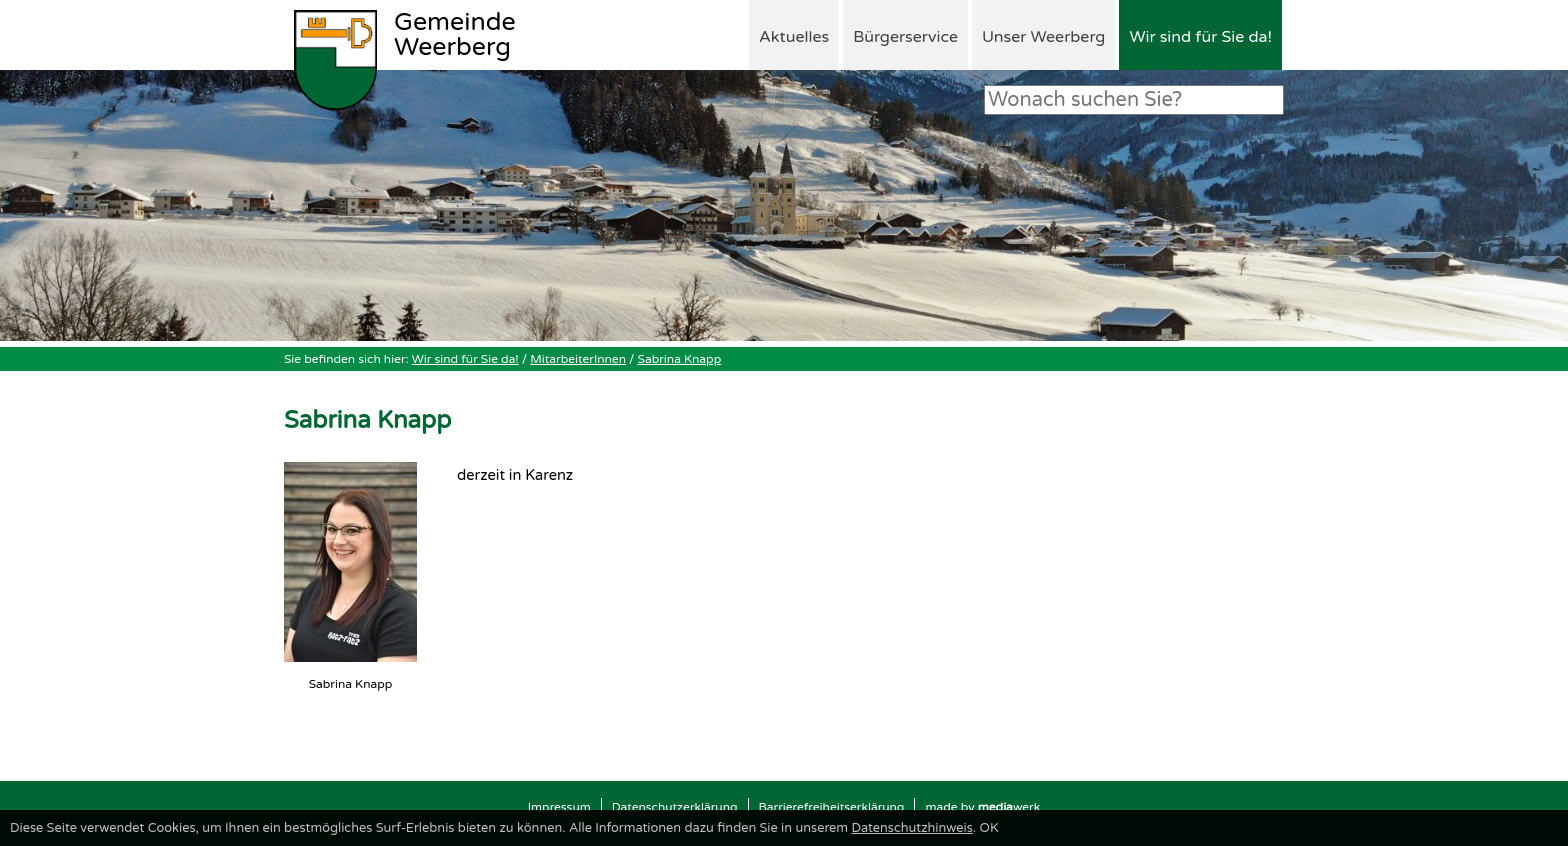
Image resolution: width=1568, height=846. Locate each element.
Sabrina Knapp (680, 359)
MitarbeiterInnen (578, 359)
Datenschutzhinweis (911, 828)
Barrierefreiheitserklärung (832, 807)
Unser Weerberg (1043, 37)
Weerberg (455, 36)
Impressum (559, 807)
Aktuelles (794, 37)
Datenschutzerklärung (675, 807)
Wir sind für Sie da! (1200, 37)
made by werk (982, 807)
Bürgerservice (905, 37)
